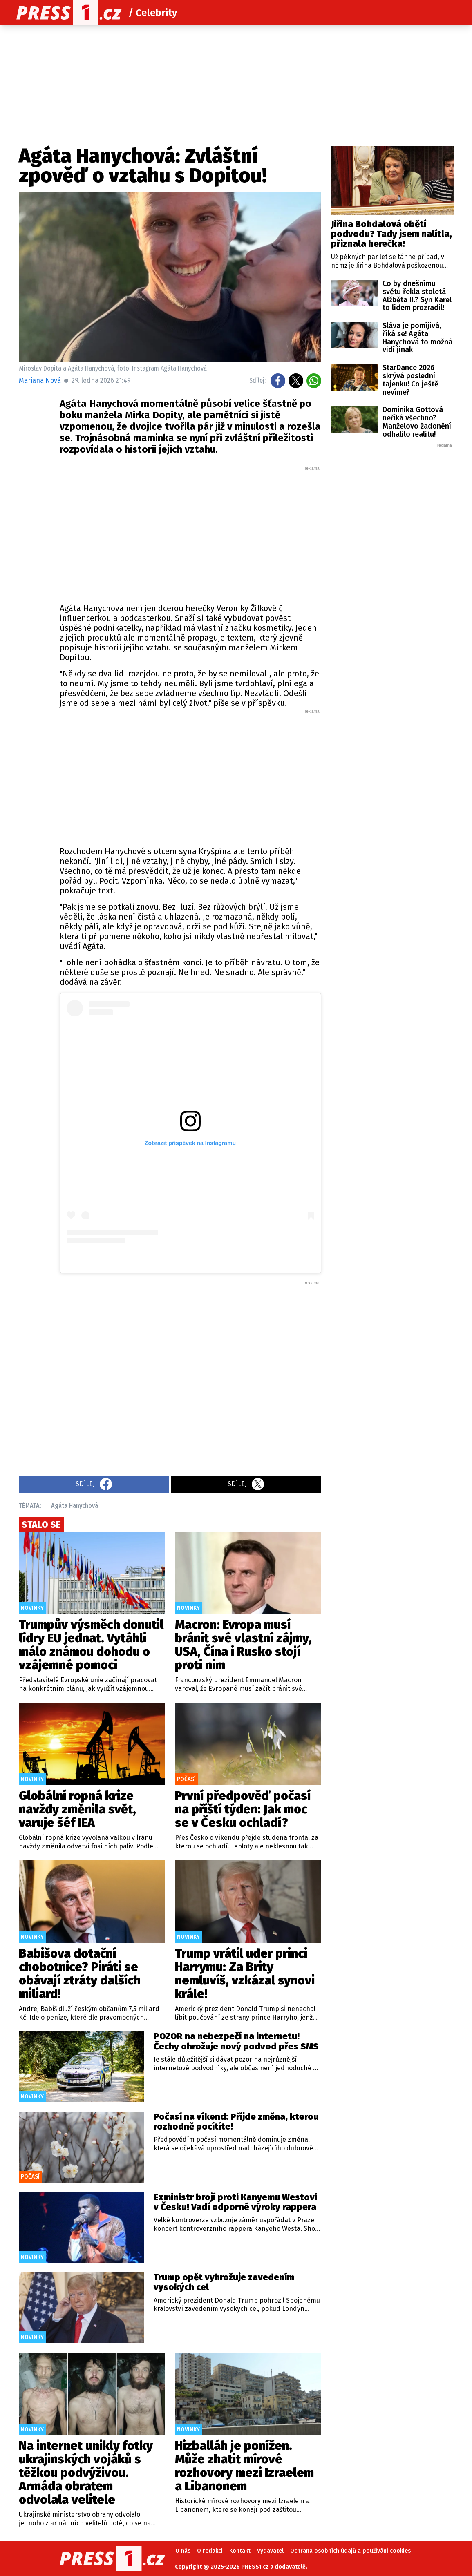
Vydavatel (270, 2550)
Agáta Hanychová (74, 1505)
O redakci (210, 2550)
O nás (182, 2550)
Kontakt (240, 2550)
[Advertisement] (190, 532)
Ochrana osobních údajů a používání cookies (350, 2550)
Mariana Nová (40, 380)
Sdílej (94, 1484)
